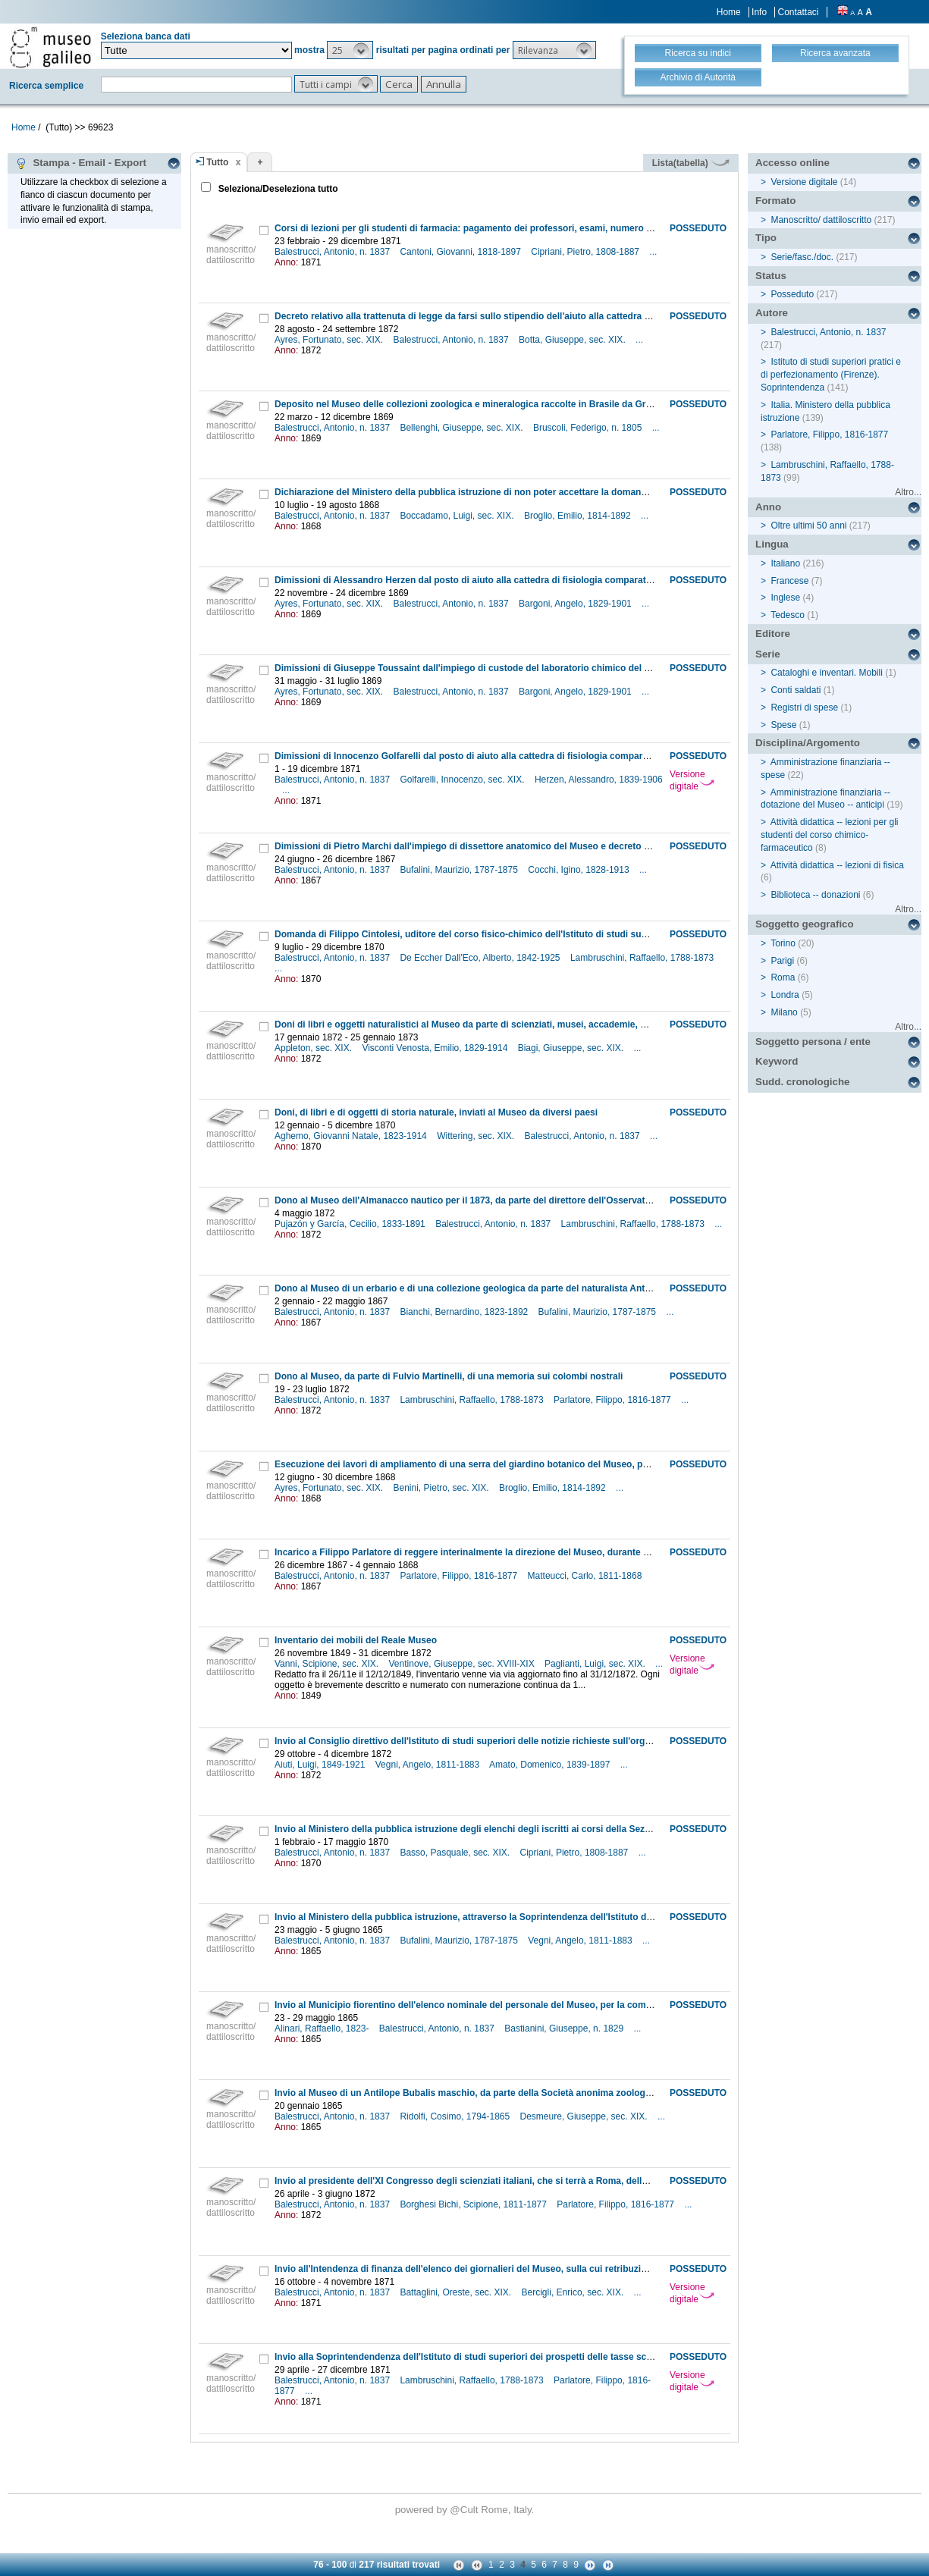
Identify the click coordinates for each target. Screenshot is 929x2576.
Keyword (776, 1061)
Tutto (217, 162)
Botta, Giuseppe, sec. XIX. (573, 339)
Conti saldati (796, 690)
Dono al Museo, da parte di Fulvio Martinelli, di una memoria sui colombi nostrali (449, 1376)
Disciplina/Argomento (807, 742)
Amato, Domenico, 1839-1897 (551, 1764)
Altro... (908, 492)
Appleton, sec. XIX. (314, 1048)
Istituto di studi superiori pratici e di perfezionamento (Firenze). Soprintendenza (831, 374)
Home (729, 12)
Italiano (785, 563)
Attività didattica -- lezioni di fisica (837, 865)
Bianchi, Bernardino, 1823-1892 (465, 1312)
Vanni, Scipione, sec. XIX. (328, 1663)
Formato (775, 200)
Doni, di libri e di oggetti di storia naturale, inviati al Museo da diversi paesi (436, 1112)
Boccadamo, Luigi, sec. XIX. (458, 515)
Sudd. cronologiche (802, 1081)
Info (759, 12)
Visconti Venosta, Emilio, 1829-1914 (436, 1048)
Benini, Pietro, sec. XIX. (442, 1488)
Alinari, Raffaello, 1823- (323, 2028)
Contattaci (797, 12)
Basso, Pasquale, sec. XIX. (456, 1852)
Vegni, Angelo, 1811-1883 (428, 1764)
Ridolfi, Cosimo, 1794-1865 (456, 2116)
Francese (789, 581)
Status (770, 275)
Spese (783, 725)
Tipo (766, 237)
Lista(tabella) (691, 163)
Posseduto (792, 294)
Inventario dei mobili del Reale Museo (356, 1640)
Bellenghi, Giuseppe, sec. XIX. (462, 427)
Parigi (782, 960)
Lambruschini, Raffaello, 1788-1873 (643, 957)
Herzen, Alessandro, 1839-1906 (599, 779)
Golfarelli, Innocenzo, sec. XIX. (463, 779)
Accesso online (792, 162)
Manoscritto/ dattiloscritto (821, 220)
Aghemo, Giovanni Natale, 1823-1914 (352, 1136)
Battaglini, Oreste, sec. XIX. (456, 2292)
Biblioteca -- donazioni (815, 895)
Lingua (772, 544)
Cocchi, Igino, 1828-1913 (580, 869)
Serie (767, 654)
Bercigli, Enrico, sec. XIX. (574, 2292)
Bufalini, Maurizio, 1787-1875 (460, 869)
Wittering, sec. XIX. (476, 1136)
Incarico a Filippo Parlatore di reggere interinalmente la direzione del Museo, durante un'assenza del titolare (507, 1552)
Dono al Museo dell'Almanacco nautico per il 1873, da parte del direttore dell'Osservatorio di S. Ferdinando (505, 1200)
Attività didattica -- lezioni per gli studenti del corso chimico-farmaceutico (829, 835)
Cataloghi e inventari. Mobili (826, 672)
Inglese (785, 597)
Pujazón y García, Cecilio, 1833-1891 (351, 1224)
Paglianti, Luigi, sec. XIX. (596, 1663)
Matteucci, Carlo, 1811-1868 (586, 1575)
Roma (783, 977)
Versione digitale (692, 780)
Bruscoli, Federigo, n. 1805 (589, 427)
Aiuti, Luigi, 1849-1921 (321, 1764)
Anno (768, 507)
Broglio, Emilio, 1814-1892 (578, 515)
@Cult (465, 2509)
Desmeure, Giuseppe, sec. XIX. (585, 2116)
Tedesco (788, 615)
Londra (785, 995)
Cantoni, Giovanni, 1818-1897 (461, 251)
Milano (784, 1012)
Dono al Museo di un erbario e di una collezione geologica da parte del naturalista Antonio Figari (483, 1288)
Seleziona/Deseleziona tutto (276, 189)
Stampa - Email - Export (80, 163)
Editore (772, 633)
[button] (350, 50)
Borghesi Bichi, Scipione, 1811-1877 (474, 2204)
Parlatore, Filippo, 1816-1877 (613, 1400)
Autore (771, 312)
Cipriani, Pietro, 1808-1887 (586, 251)
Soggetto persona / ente (813, 1041)
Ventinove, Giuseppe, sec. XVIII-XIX (463, 1663)
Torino (783, 943)
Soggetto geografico (804, 924)
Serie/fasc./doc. (802, 257)
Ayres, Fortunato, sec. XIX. (330, 339)
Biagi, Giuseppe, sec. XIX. (572, 1048)
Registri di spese (804, 707)
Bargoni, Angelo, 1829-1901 (576, 603)
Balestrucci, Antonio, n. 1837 (333, 251)
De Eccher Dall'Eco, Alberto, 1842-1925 (481, 957)
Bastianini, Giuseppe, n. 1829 (565, 2028)
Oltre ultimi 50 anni (808, 525)
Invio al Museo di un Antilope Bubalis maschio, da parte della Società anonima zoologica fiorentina (488, 2093)
